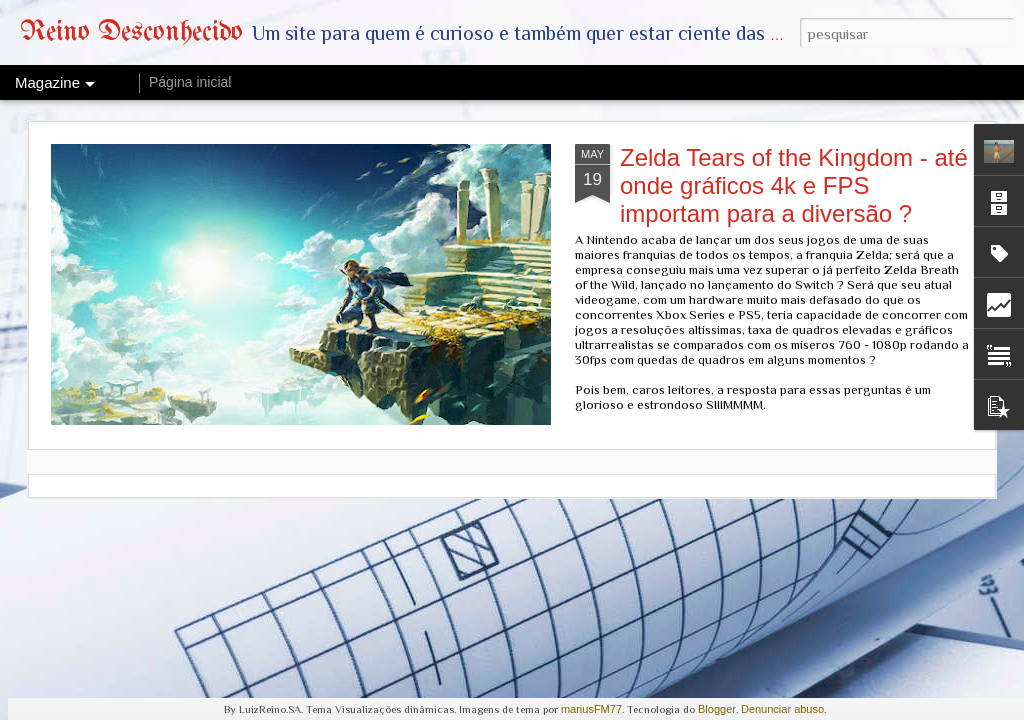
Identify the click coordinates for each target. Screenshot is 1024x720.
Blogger (717, 709)
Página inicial (190, 82)
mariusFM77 (591, 709)
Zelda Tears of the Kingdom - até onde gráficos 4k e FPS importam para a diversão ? (794, 185)
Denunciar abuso (782, 709)
